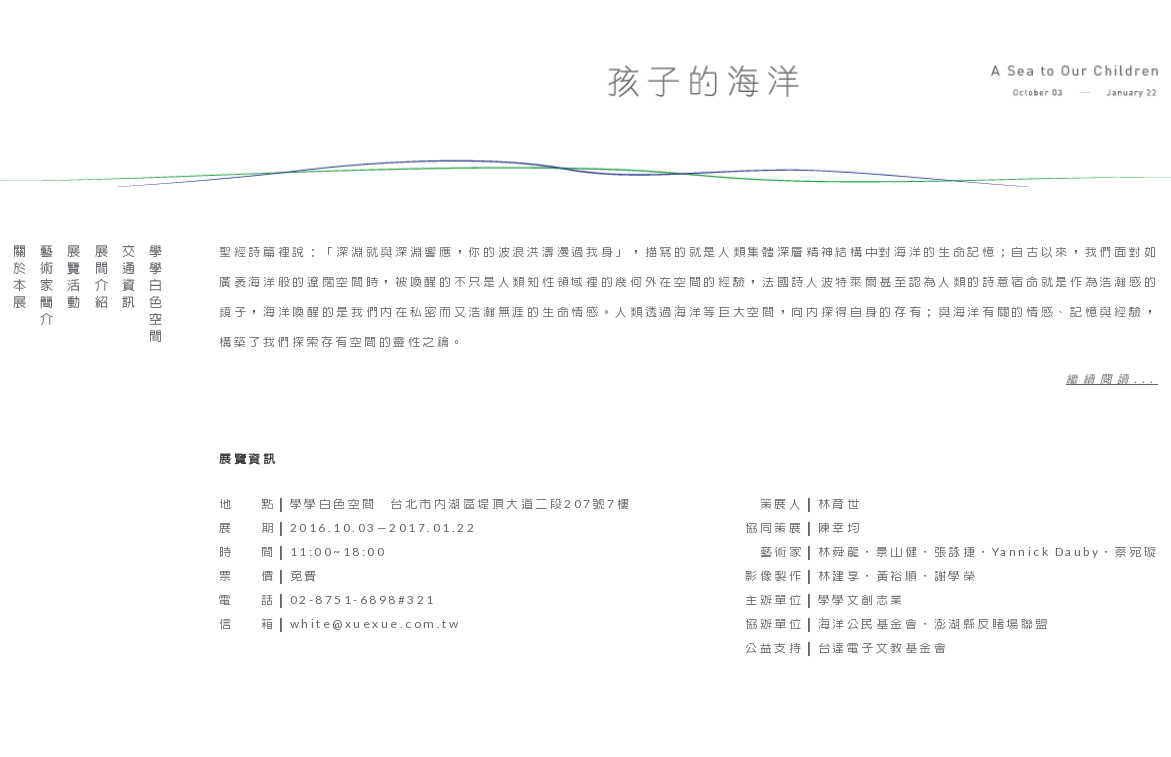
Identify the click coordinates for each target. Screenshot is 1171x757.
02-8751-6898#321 (363, 599)
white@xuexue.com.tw (375, 623)
